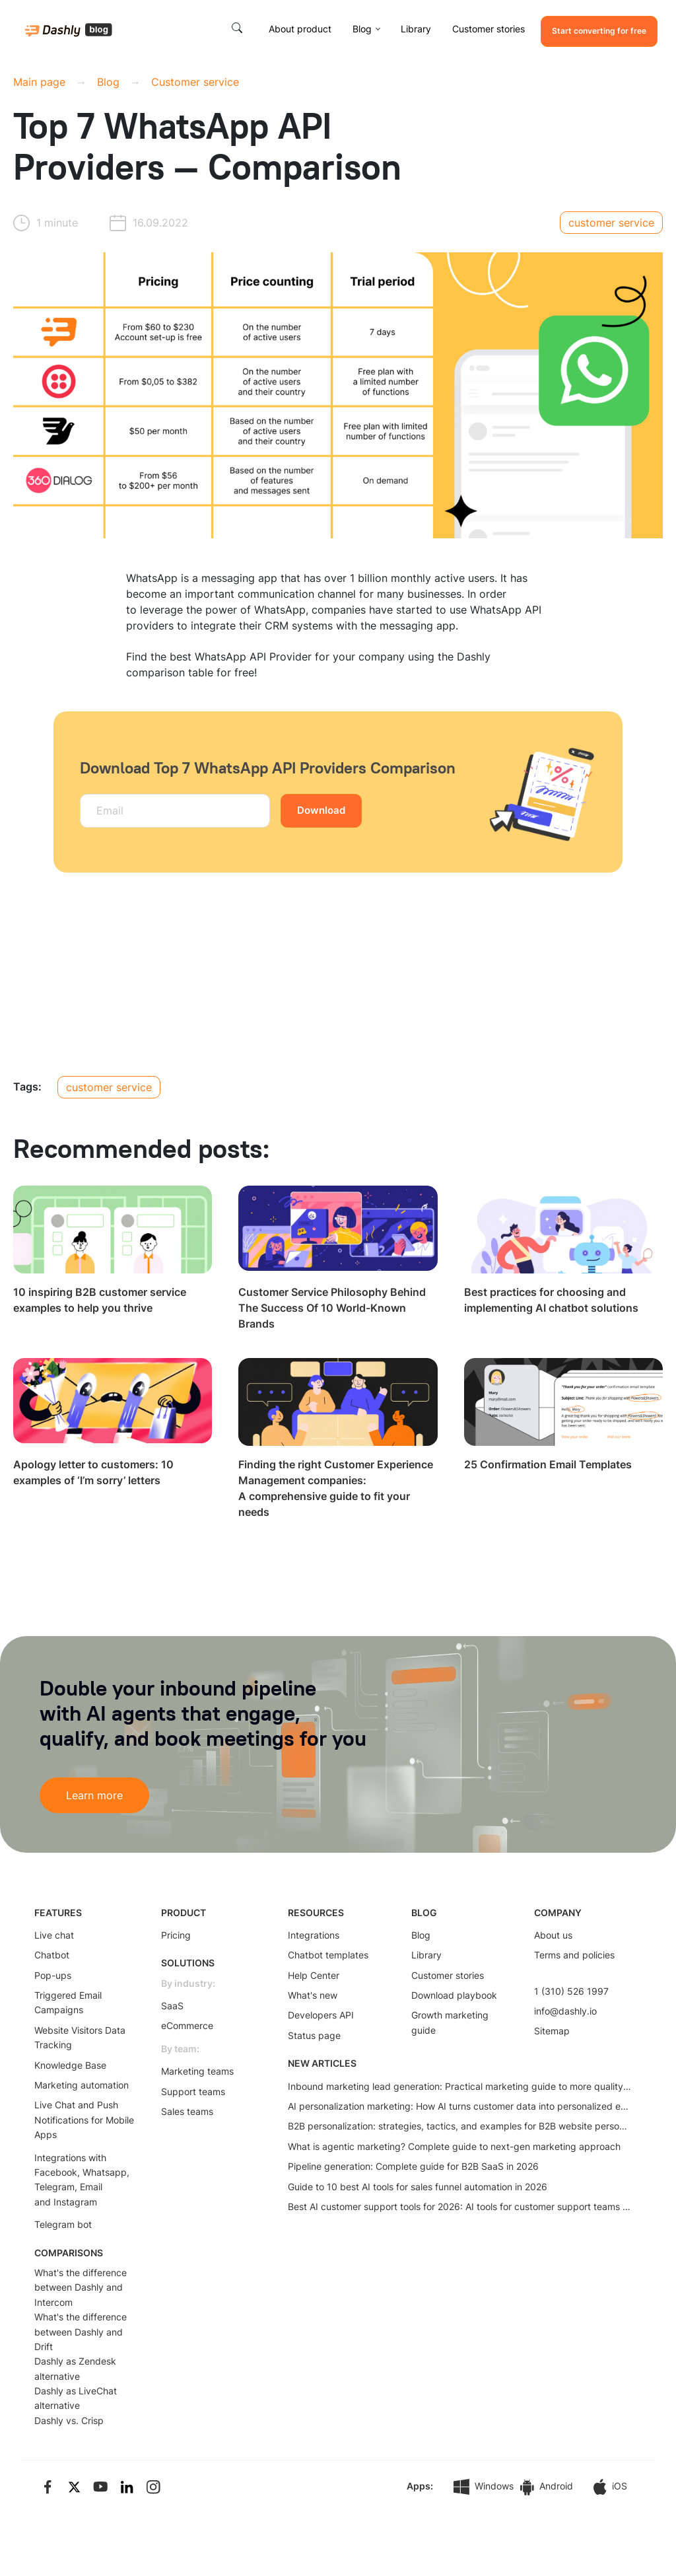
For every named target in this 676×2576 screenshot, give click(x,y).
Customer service (195, 82)
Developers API (321, 2015)
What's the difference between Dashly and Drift (80, 2331)
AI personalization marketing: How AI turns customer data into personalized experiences (459, 2106)
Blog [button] (362, 28)
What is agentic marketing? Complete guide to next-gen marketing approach (454, 2146)
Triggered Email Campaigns (68, 2002)
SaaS (172, 2005)
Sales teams (187, 2111)
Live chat (54, 1935)
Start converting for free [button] (599, 31)
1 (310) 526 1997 (571, 1991)
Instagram (75, 2201)
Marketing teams (197, 2071)
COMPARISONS (68, 2252)
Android (546, 2487)
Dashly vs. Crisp (69, 2420)
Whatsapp (105, 2172)
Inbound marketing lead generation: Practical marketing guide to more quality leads (459, 2086)
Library (416, 28)
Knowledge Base (70, 2065)
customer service (611, 222)
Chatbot (51, 1954)
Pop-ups (52, 1975)
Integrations (313, 1935)
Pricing (176, 1935)
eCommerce (187, 2025)
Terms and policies (574, 1954)
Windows (484, 2487)
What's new (312, 1995)
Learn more (94, 1795)
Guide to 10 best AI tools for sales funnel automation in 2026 (417, 2186)
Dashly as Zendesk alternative (75, 2368)
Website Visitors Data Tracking (79, 2037)
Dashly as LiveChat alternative (75, 2398)
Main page (39, 82)
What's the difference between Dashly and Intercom (80, 2287)
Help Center (313, 1975)
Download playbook (454, 1995)
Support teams (193, 2091)
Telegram (54, 2186)
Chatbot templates (328, 1954)
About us (553, 1935)
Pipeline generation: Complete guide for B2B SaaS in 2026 (413, 2166)
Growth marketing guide (450, 2022)
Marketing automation (81, 2085)
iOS (610, 2487)
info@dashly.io (565, 2011)
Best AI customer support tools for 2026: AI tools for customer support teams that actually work (459, 2206)
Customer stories (488, 28)
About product (300, 28)
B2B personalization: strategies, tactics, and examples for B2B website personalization (459, 2125)
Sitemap (552, 2030)
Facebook (55, 2172)
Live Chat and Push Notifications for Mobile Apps (84, 2119)
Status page (314, 2035)
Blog (108, 82)
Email (91, 2186)
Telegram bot (63, 2224)
